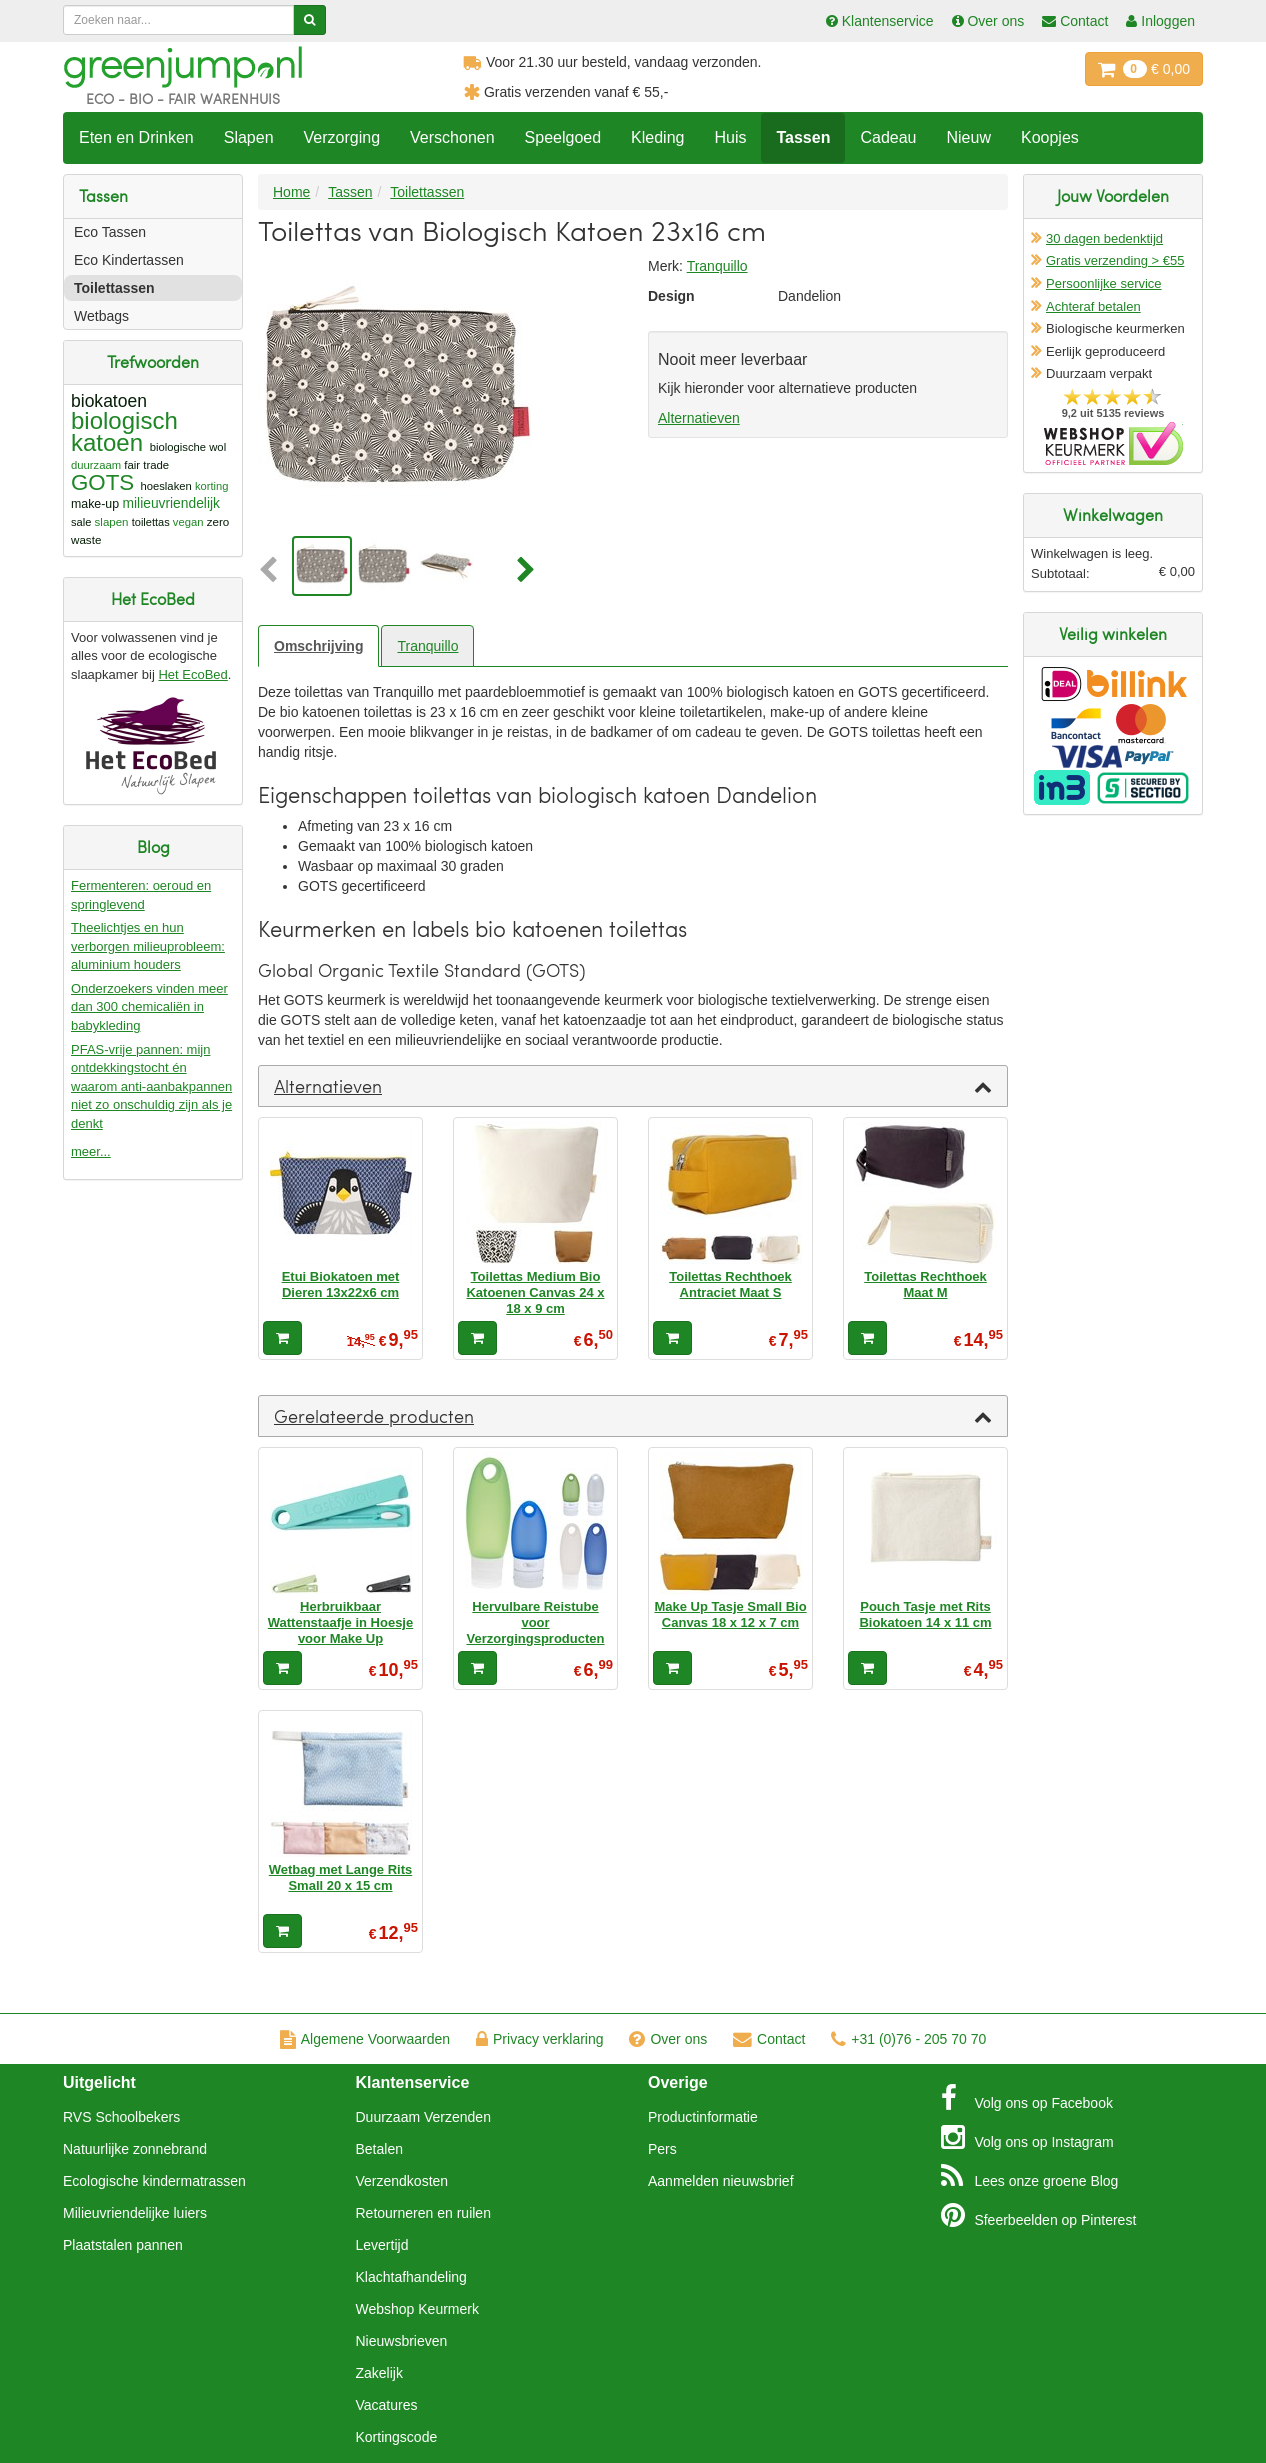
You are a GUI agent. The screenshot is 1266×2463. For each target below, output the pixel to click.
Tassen (803, 137)
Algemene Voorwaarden (365, 2039)
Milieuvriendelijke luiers (135, 2213)
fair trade (146, 465)
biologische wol (188, 447)
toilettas (151, 522)
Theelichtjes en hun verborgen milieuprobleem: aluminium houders (148, 946)
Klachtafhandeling (411, 2277)
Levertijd (382, 2245)
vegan (188, 522)
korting (212, 486)
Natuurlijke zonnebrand (135, 2149)
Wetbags (101, 316)
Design (671, 296)
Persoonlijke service (1104, 283)
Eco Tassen (110, 232)
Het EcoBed (192, 674)
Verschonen (452, 137)
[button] (273, 571)
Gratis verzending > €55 (1115, 260)
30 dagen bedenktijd (1104, 238)
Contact (769, 2039)
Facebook (1027, 2098)
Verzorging (342, 137)
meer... (91, 1151)
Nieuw (968, 137)
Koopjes (1050, 137)
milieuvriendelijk (171, 503)
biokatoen (109, 401)
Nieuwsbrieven (402, 2341)
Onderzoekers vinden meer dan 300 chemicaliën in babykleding (149, 1007)
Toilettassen (114, 288)
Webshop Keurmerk (417, 2309)
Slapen (249, 137)
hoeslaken (165, 486)
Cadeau (888, 137)
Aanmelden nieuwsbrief (721, 2181)
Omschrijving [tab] (318, 646)
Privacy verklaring (539, 2039)
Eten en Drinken (136, 137)
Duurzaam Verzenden (423, 2117)
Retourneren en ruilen (423, 2213)
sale (81, 522)
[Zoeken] (309, 20)
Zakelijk (379, 2373)
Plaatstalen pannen (123, 2245)
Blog (1030, 2176)
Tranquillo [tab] (427, 646)
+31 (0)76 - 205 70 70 (908, 2039)
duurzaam (96, 465)
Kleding (657, 137)
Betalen (379, 2149)
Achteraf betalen (1093, 306)
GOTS (102, 482)
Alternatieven (699, 418)
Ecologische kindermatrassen (154, 2181)
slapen (112, 522)
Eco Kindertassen (129, 260)
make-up (95, 504)
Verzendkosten (402, 2181)
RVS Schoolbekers (121, 2117)
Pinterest (1039, 2215)
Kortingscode (397, 2437)
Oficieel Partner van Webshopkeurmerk (1113, 443)
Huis (730, 137)
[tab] (633, 1086)
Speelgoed (563, 137)
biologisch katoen (124, 431)
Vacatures (387, 2405)
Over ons (668, 2039)
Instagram (1027, 2137)
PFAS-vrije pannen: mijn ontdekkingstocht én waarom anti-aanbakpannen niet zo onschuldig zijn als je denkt (151, 1086)
